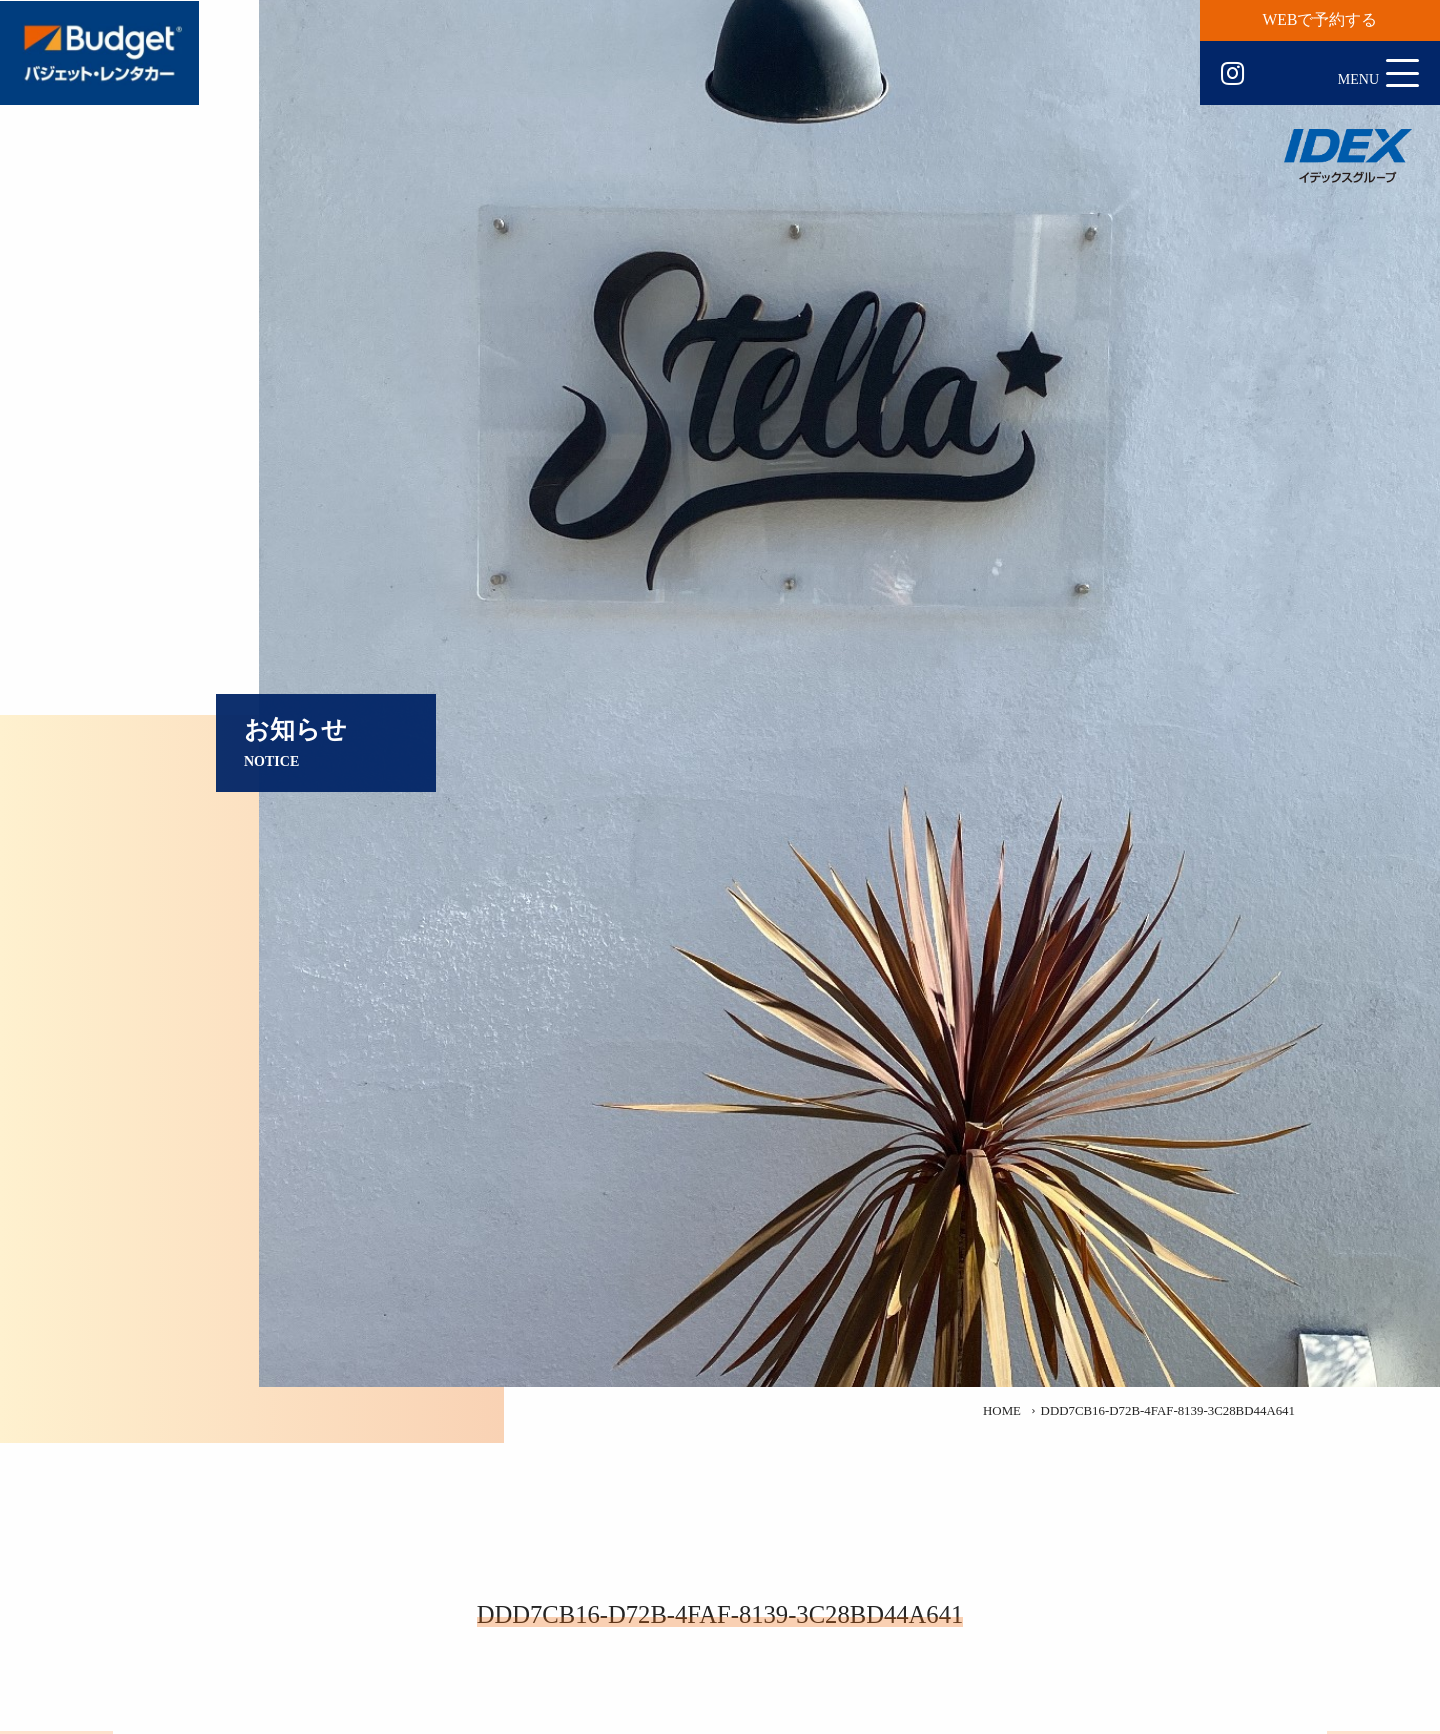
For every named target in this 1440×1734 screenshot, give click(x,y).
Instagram (1232, 74)
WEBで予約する (1320, 19)
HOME (1002, 1411)
